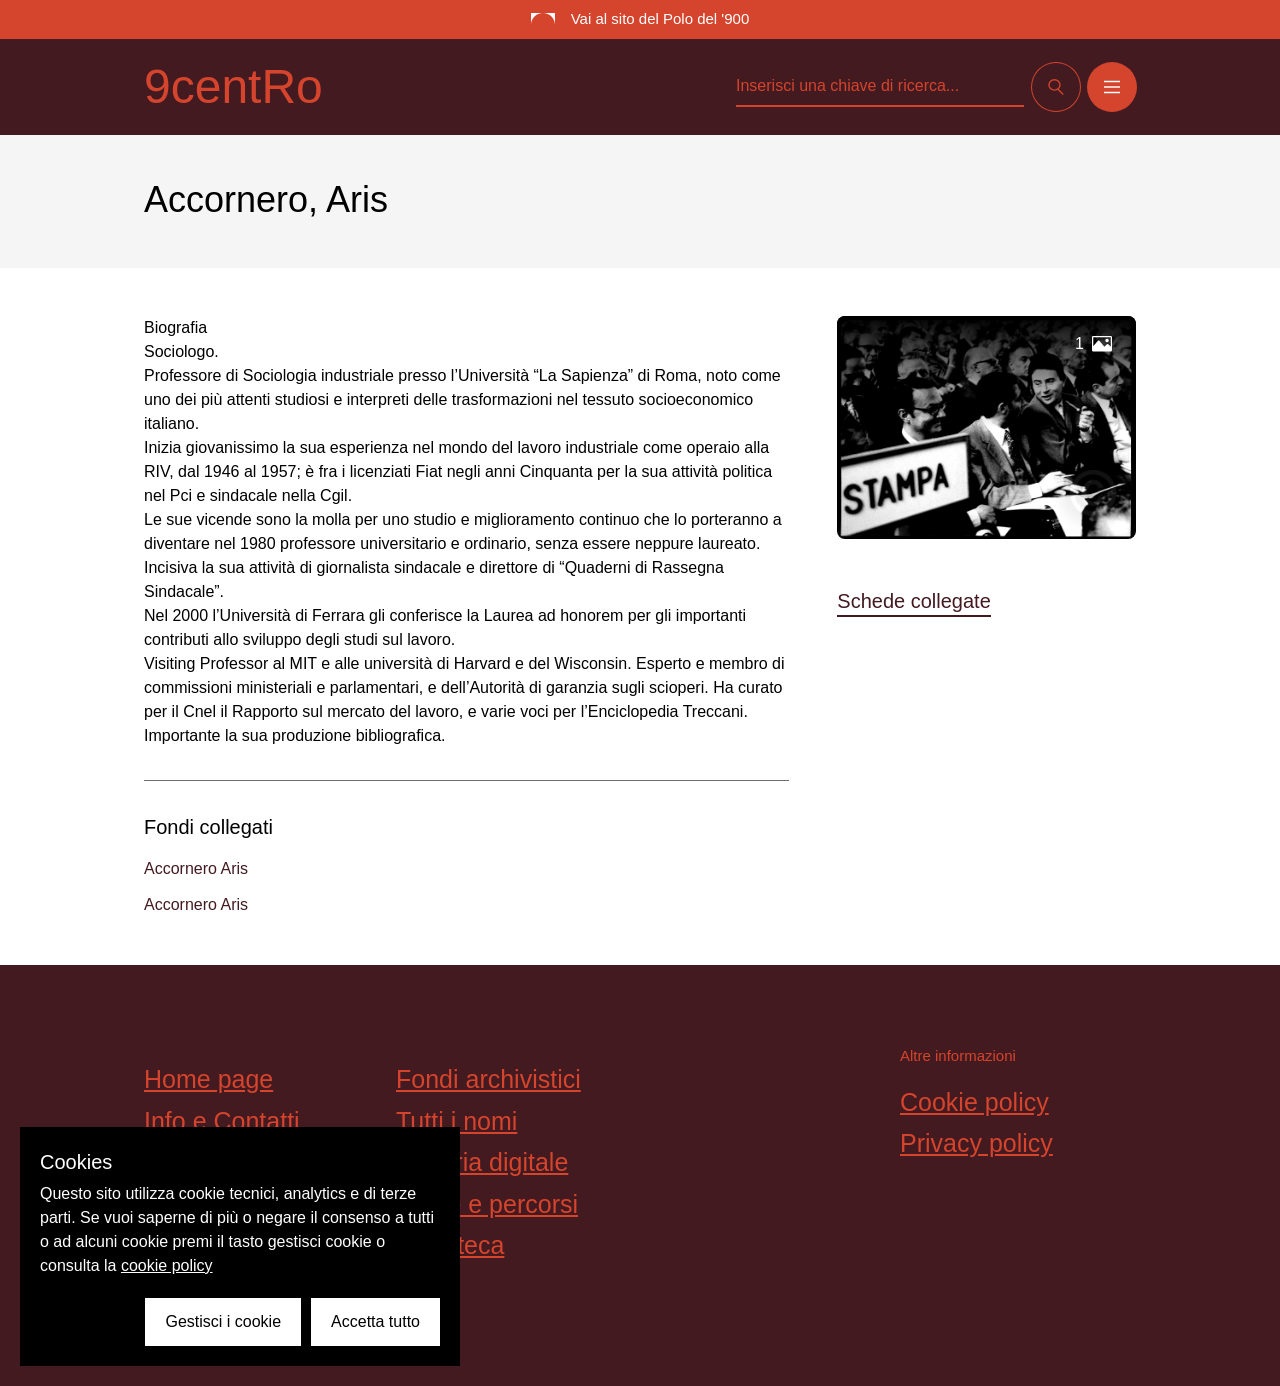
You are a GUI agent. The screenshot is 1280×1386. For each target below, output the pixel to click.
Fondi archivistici (488, 1079)
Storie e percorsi (487, 1204)
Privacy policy (976, 1143)
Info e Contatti (222, 1121)
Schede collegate (913, 601)
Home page (208, 1079)
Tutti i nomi (456, 1121)
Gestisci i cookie (223, 1321)
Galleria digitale (482, 1162)
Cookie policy (974, 1102)
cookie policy (167, 1265)
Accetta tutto (375, 1321)
